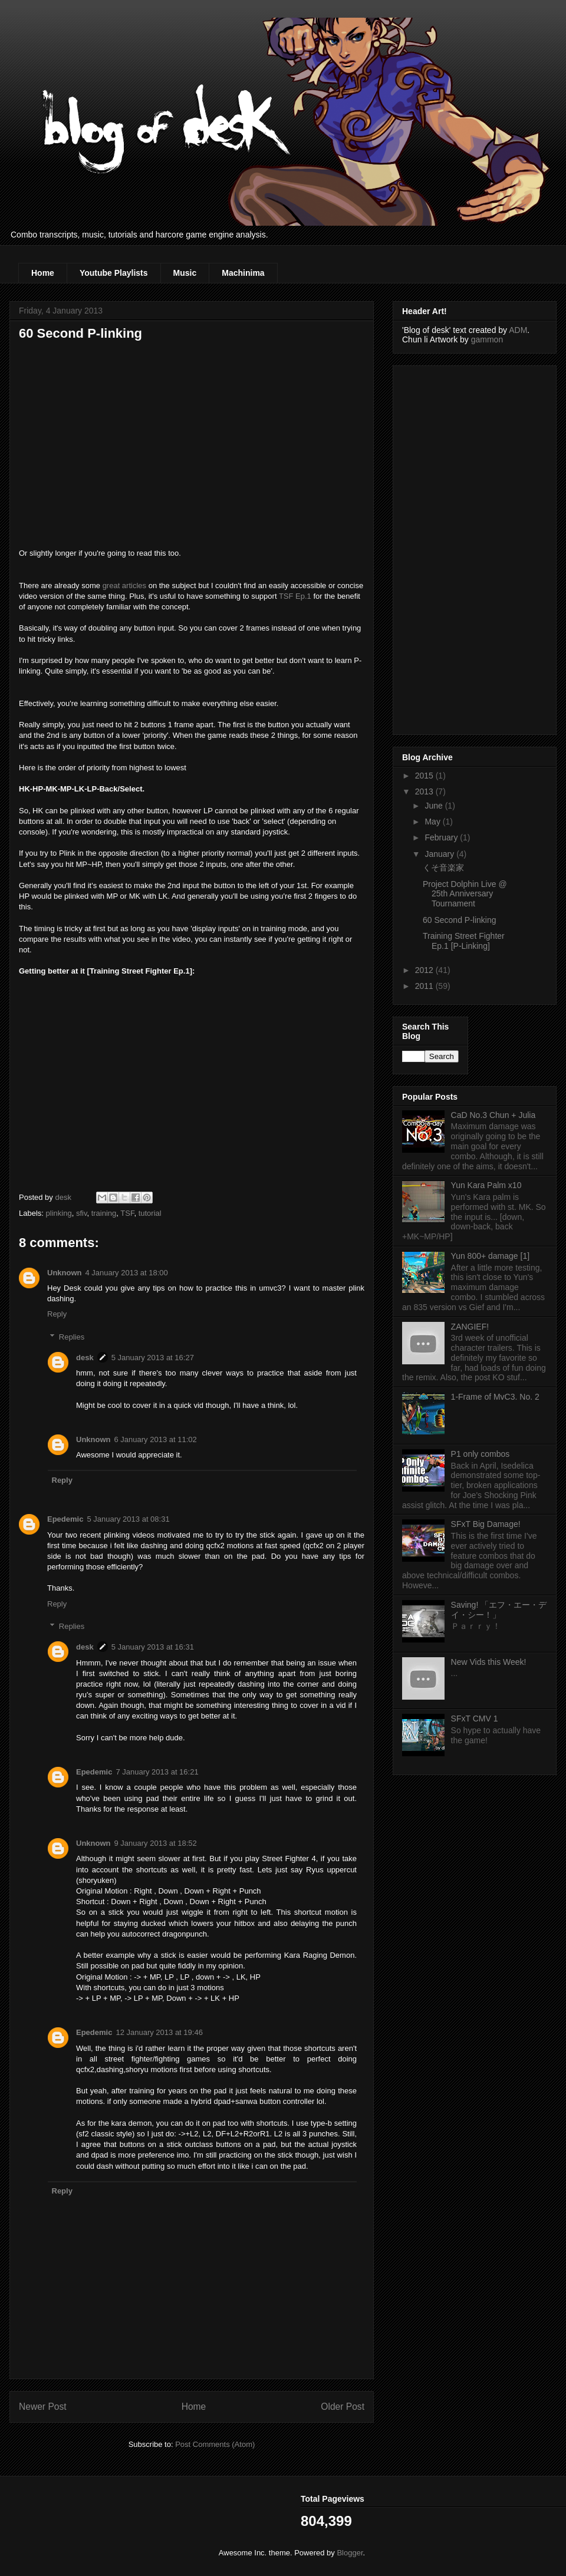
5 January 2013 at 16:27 (152, 1357)
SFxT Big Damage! (486, 1524)
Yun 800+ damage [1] (490, 1256)
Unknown (64, 1272)
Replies (71, 1336)
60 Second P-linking (459, 920)
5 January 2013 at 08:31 (128, 1519)
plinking (59, 1213)
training (104, 1213)
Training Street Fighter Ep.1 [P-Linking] (464, 941)
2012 (425, 970)
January (440, 854)
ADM (518, 330)
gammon (487, 339)
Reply (57, 1314)
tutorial (150, 1213)
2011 (425, 986)
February (442, 837)
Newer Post (43, 2407)
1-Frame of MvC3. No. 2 (495, 1396)
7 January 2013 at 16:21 (157, 1771)
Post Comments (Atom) (215, 2444)
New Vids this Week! (488, 1662)
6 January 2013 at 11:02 (155, 1439)
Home (42, 273)
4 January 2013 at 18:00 (126, 1272)
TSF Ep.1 (295, 596)
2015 (425, 775)
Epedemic (65, 1519)
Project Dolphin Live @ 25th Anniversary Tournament (465, 894)
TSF (127, 1213)
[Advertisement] (449, 547)
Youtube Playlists (114, 273)
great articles (124, 585)
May (433, 821)
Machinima (243, 273)
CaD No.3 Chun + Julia (493, 1115)
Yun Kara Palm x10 (486, 1185)
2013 (425, 791)
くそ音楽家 (443, 867)
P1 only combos (480, 1454)
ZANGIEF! (470, 1326)
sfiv (81, 1213)
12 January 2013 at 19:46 (159, 2032)
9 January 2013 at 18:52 (155, 1843)
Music (185, 273)
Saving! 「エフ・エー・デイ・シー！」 (499, 1610)
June (434, 805)
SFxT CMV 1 (474, 1718)
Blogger (350, 2552)
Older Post (342, 2407)
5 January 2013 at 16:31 (152, 1646)
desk (85, 1357)
